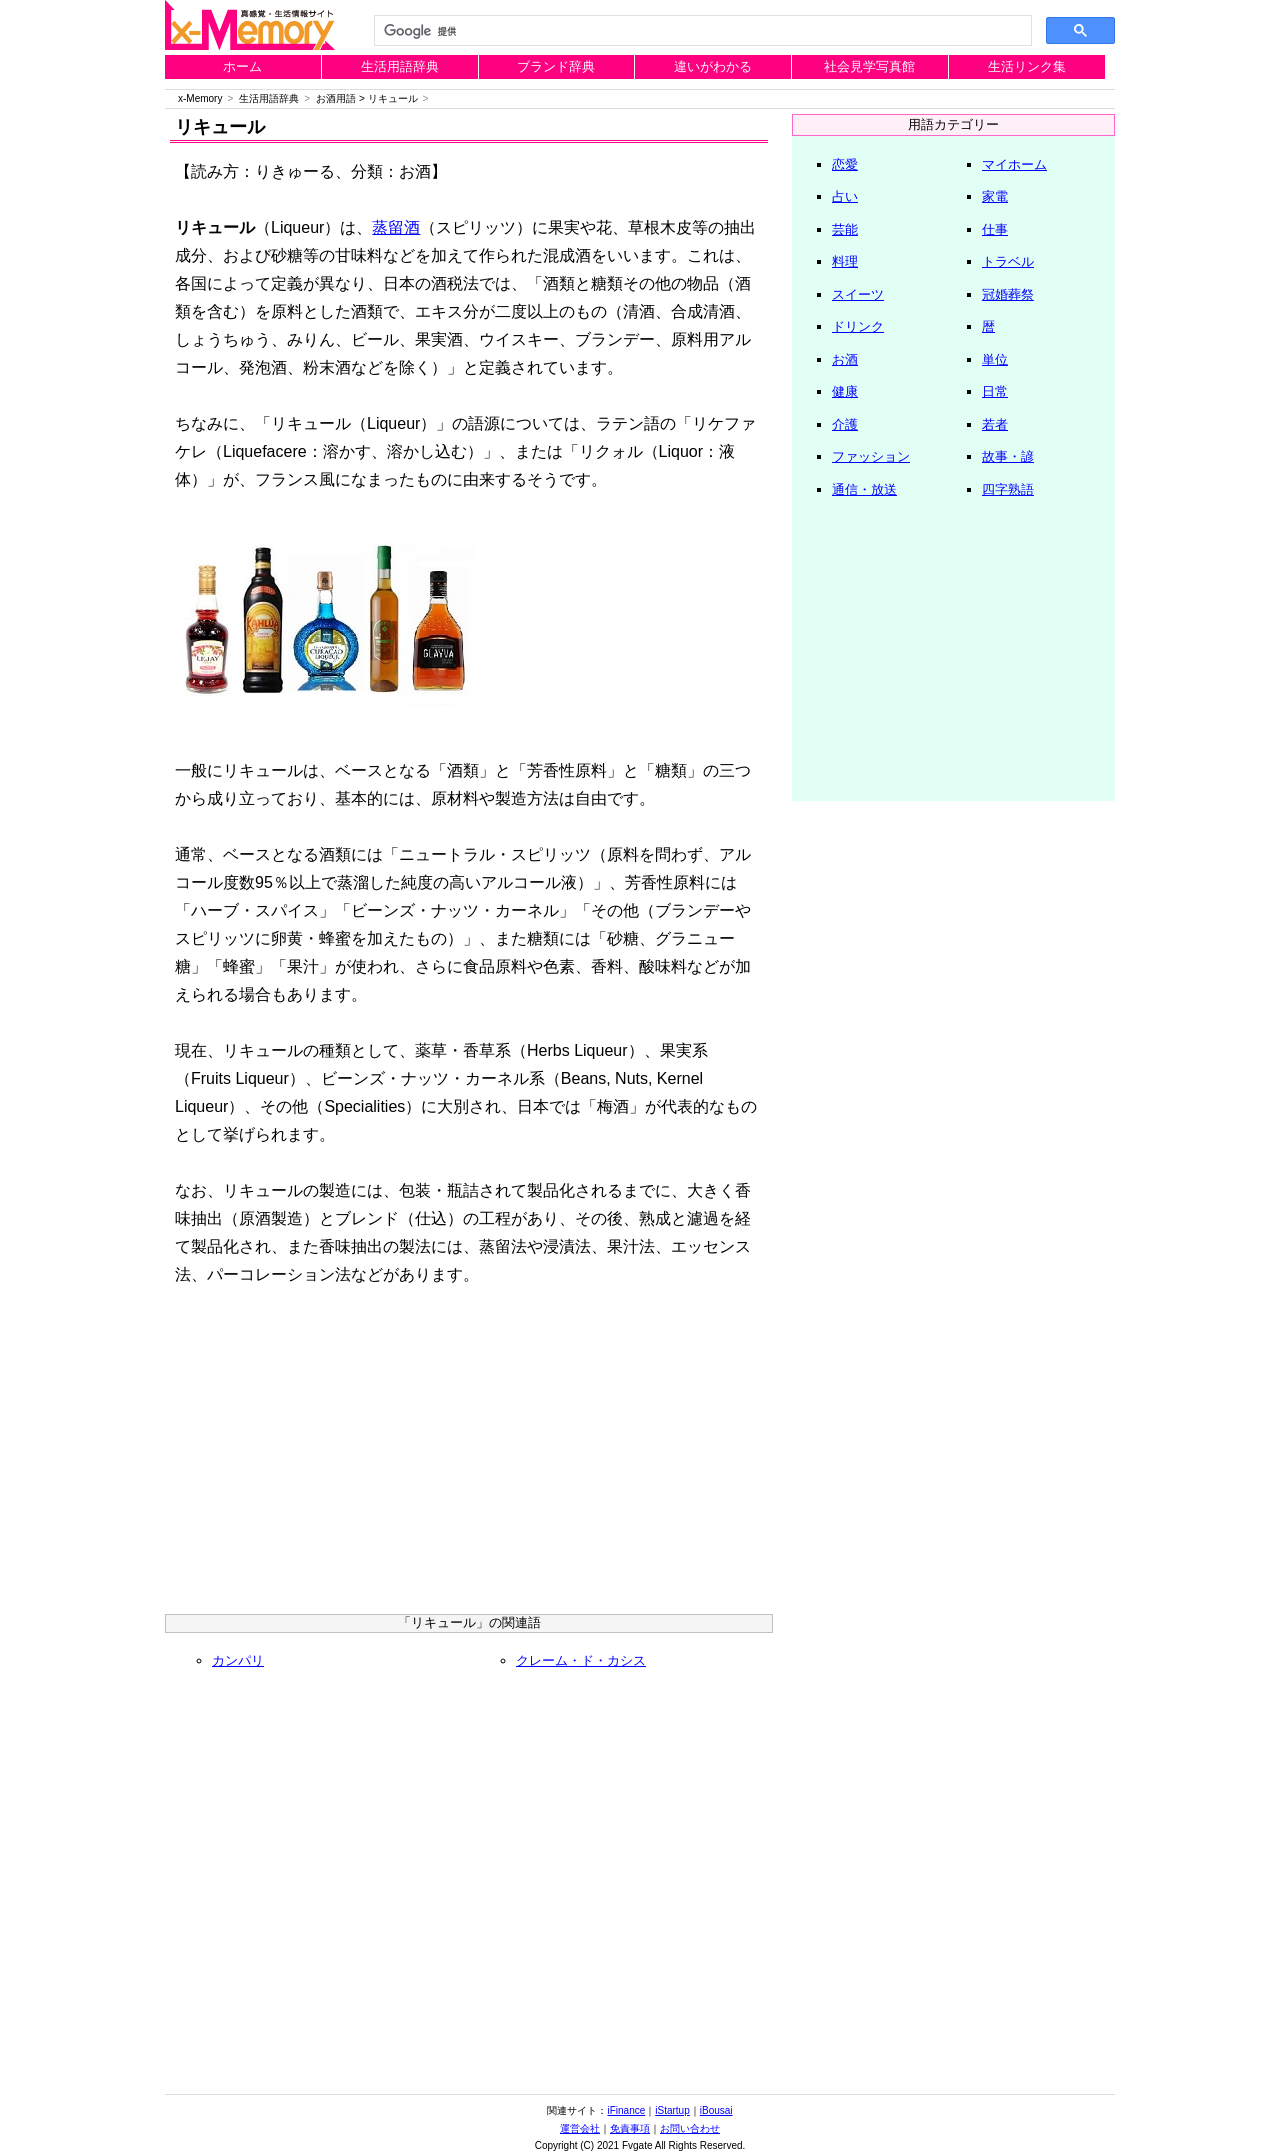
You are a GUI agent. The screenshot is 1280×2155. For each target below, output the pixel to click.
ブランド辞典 (556, 66)
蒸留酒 (396, 227)
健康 (845, 391)
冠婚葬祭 (1008, 294)
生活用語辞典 (400, 66)
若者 (995, 424)
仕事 (995, 229)
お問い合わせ (690, 2128)
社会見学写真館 (869, 66)
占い (845, 196)
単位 (995, 359)
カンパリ (238, 1660)
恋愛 (845, 164)
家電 (995, 196)
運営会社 (580, 2128)
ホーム (242, 66)
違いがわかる (713, 66)
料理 (845, 261)
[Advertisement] (469, 1459)
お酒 (845, 359)
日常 (995, 391)
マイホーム (1014, 164)
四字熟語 (1008, 489)
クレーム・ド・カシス (581, 1660)
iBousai (716, 2110)
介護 (845, 424)
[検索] (701, 31)
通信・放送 (864, 489)
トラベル (1008, 261)
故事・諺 (1008, 456)
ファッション (871, 456)
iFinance (626, 2110)
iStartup (672, 2110)
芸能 (845, 229)
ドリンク (858, 326)
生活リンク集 (1027, 66)
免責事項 (630, 2128)
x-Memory (200, 98)
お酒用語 (336, 98)
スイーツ (858, 294)
